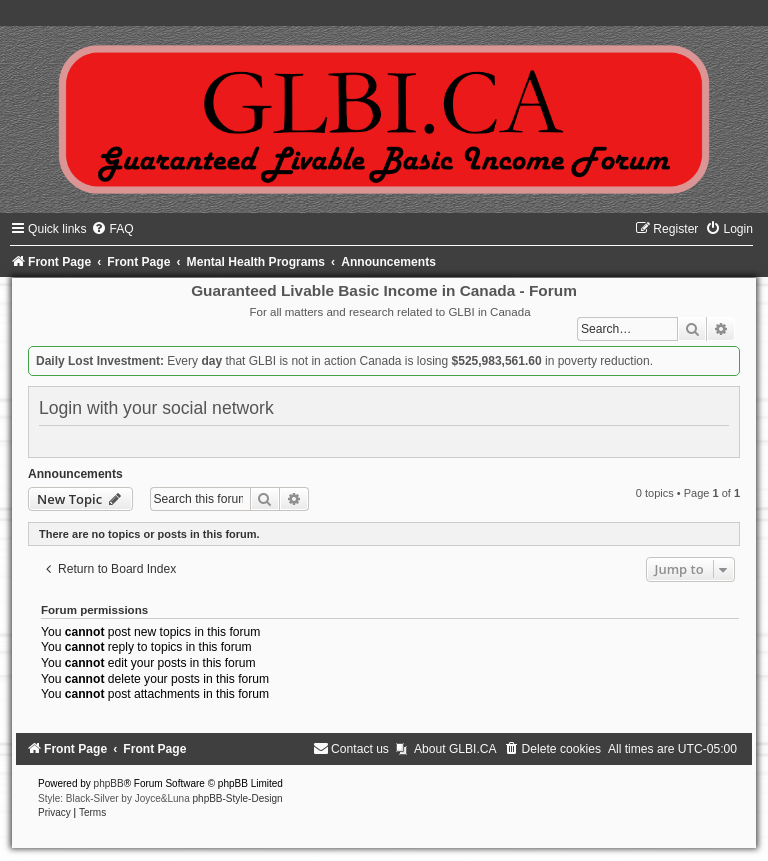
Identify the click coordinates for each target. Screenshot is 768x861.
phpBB (109, 783)
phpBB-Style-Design (238, 798)
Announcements (75, 474)
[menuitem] (112, 229)
